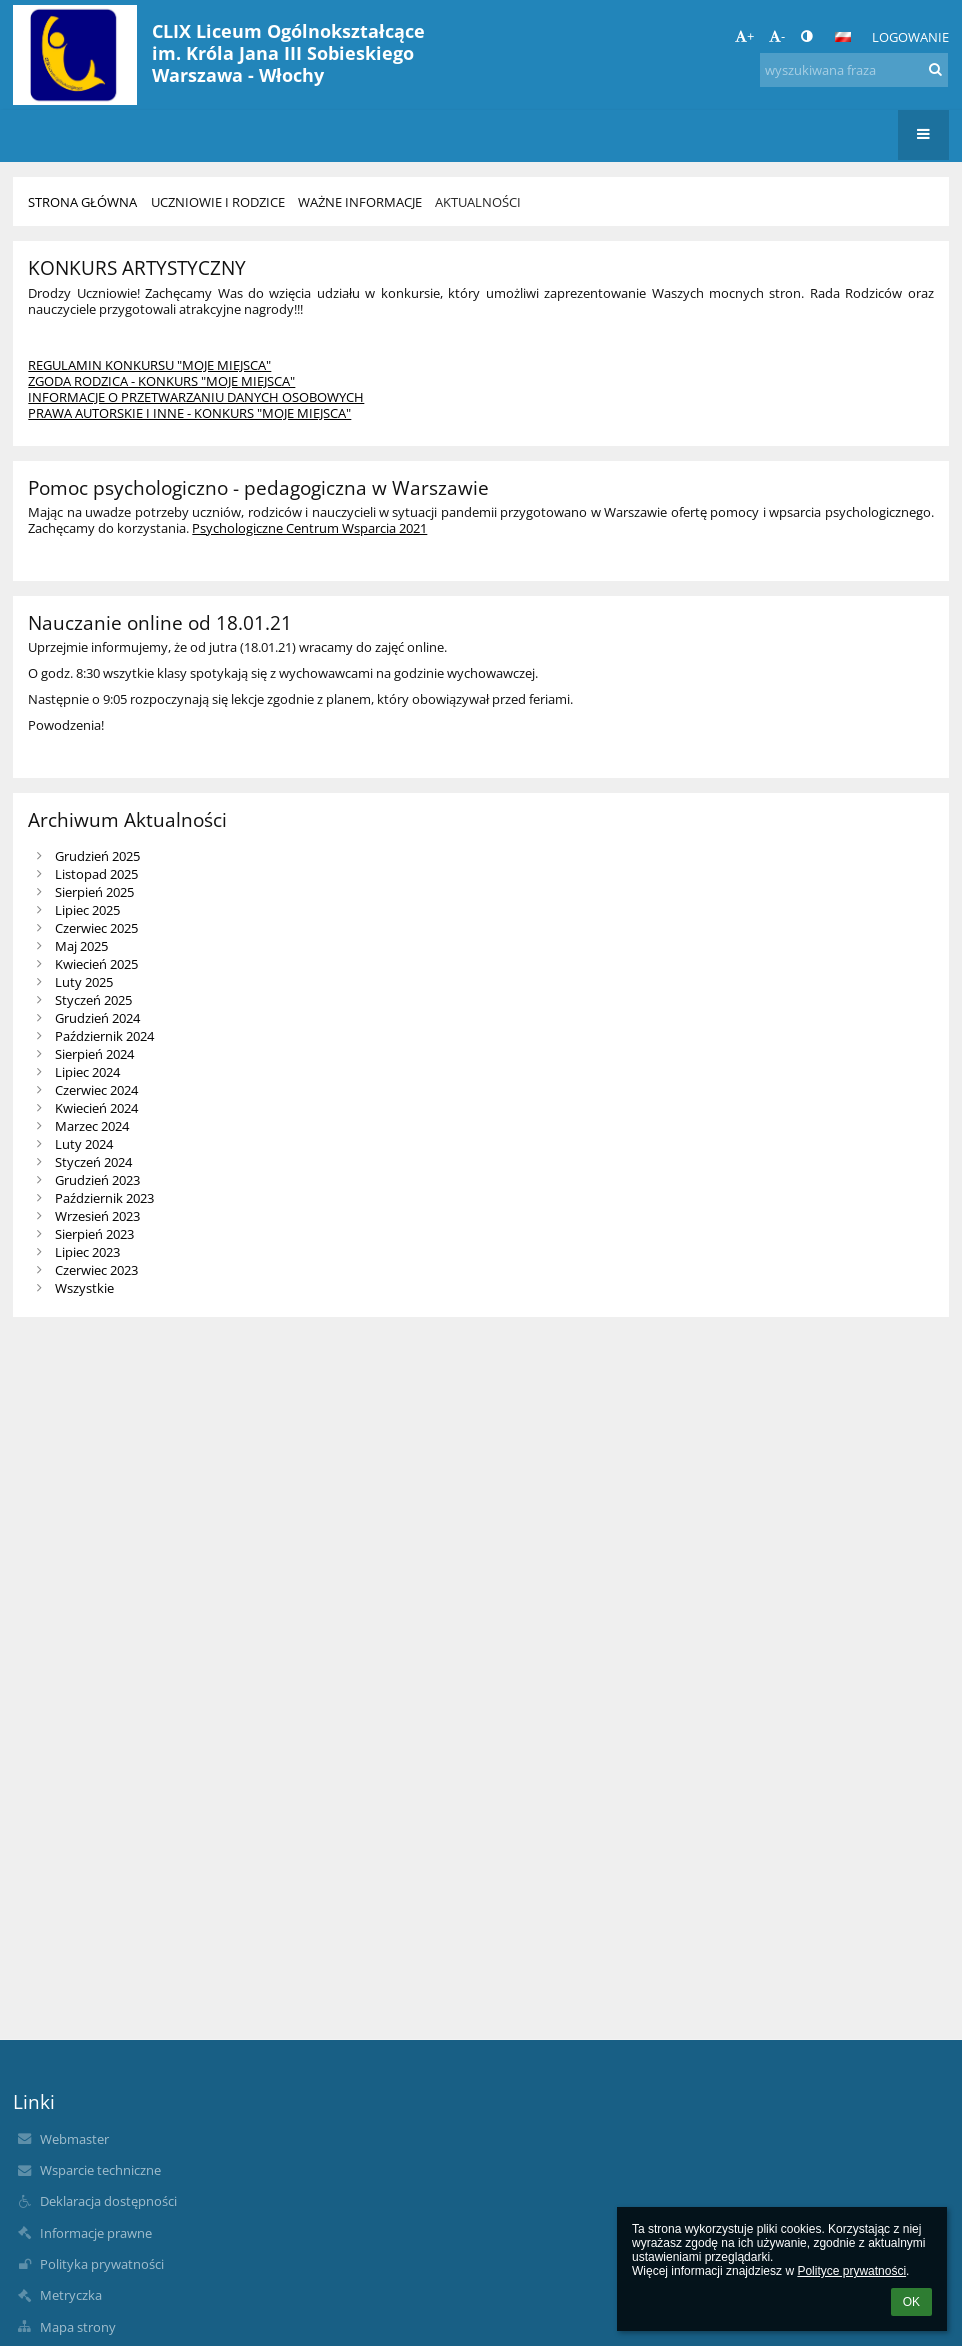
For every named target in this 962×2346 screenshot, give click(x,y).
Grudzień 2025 (97, 856)
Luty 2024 (84, 1144)
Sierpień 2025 (94, 892)
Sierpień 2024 (94, 1054)
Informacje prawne (96, 2233)
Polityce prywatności (851, 2271)
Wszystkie (84, 1288)
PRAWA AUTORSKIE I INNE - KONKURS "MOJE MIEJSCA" (189, 413)
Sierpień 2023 (94, 1234)
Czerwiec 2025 (96, 928)
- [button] (777, 36)
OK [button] (911, 2302)
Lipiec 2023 (87, 1252)
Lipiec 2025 (87, 910)
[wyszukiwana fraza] (854, 70)
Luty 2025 (84, 982)
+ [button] (744, 36)
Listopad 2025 (96, 874)
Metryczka (71, 2295)
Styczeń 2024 (93, 1162)
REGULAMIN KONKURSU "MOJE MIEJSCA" (149, 365)
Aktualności (478, 202)
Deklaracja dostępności (108, 2201)
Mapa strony (78, 2327)
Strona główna (82, 202)
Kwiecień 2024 (96, 1108)
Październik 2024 (104, 1036)
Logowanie (910, 37)
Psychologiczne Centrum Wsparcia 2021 (309, 528)
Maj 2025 (81, 946)
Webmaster (74, 2139)
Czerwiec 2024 (96, 1090)
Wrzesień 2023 (97, 1216)
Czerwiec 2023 (96, 1270)
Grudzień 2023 (97, 1180)
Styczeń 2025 (93, 1000)
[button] (843, 37)
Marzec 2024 (92, 1126)
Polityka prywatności (102, 2264)
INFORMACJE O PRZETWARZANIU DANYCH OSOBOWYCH (196, 397)
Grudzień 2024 (97, 1018)
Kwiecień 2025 (96, 964)
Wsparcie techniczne (100, 2170)
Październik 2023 (104, 1198)
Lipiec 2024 (87, 1072)
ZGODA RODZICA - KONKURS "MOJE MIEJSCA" (161, 381)
